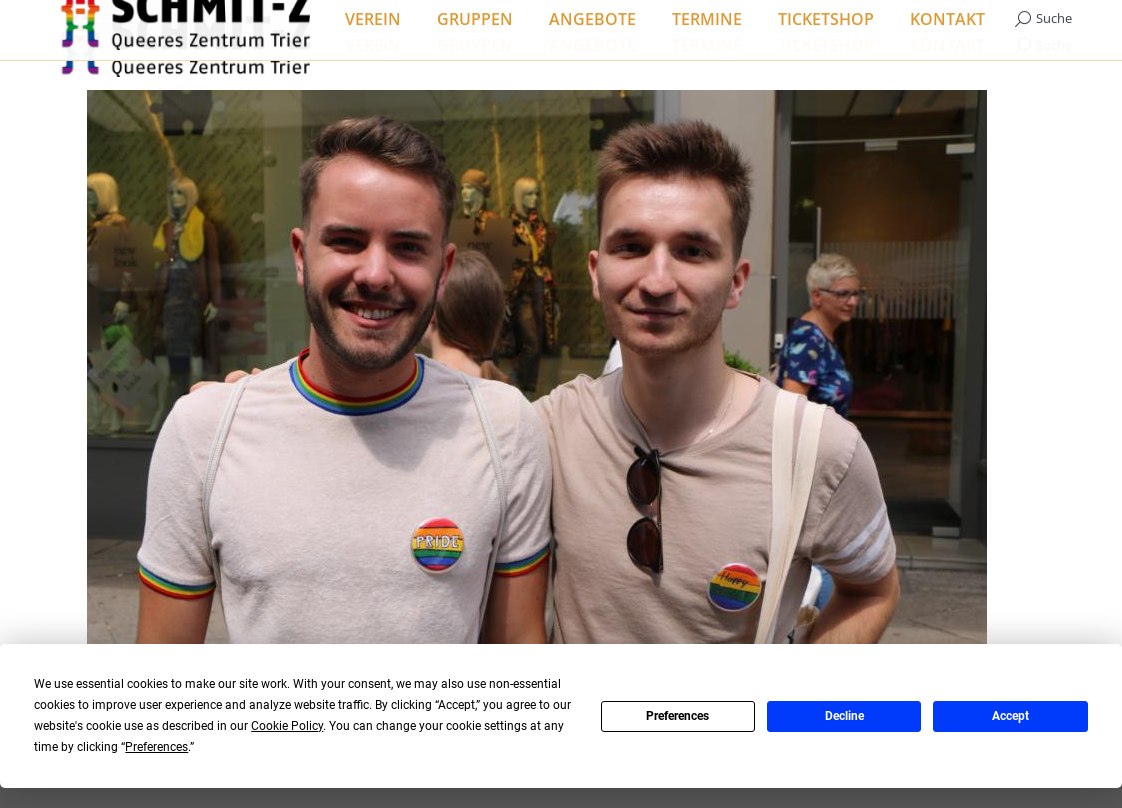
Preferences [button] (156, 747)
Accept (1010, 716)
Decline (844, 716)
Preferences (677, 716)
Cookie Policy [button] (287, 726)
